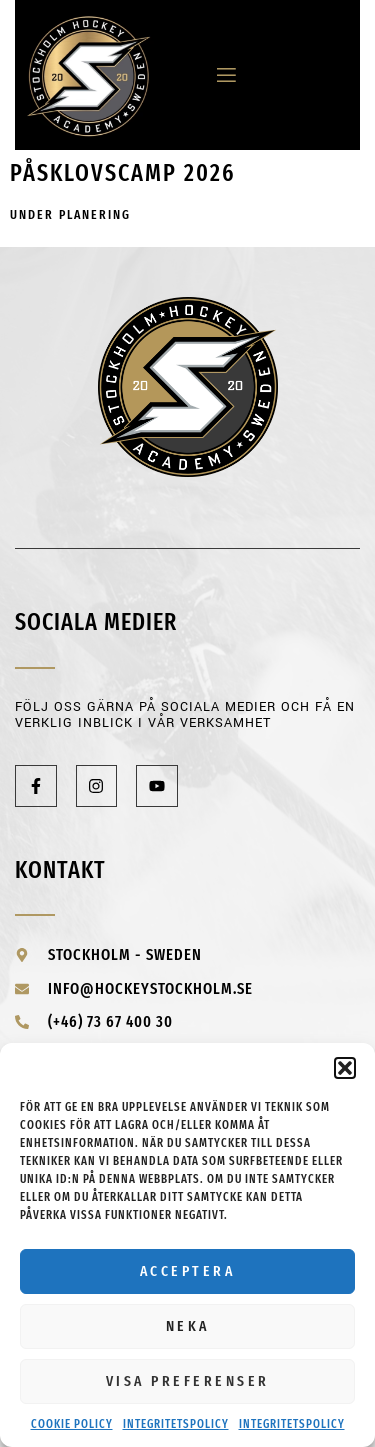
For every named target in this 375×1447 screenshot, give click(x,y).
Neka (188, 1326)
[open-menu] (219, 75)
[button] (345, 1068)
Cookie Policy (72, 1424)
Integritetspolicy (176, 1424)
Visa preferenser (188, 1381)
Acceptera (188, 1271)
